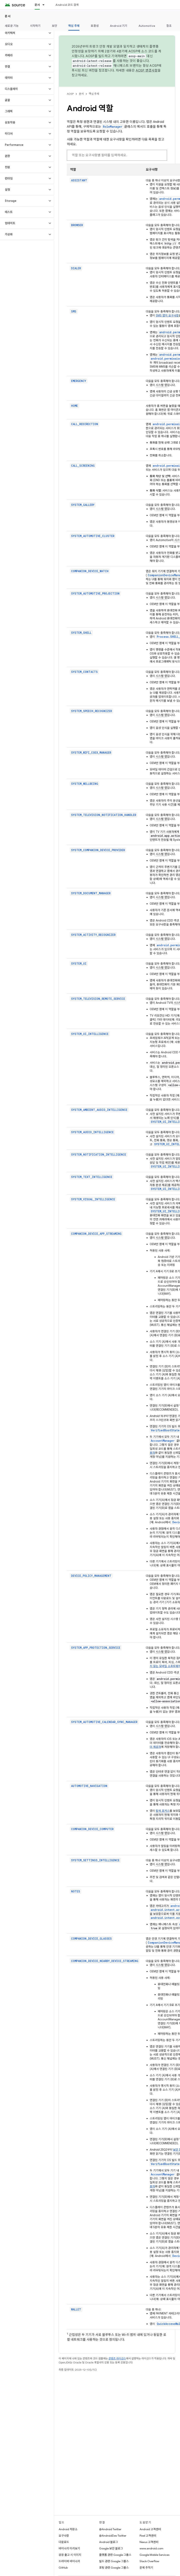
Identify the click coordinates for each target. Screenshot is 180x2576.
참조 (169, 26)
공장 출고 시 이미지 (70, 2555)
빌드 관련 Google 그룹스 (114, 2561)
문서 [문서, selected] (37, 5)
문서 (8, 16)
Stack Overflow (149, 2561)
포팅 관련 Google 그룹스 (114, 2567)
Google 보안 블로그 (111, 2548)
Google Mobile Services (154, 2555)
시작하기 (35, 26)
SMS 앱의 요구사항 (167, 315)
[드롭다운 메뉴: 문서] (45, 5)
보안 (54, 26)
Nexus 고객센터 (149, 2542)
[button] (23, 33)
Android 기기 (118, 26)
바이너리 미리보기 (69, 2548)
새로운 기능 (12, 26)
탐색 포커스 (163, 1811)
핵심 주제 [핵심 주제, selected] (73, 26)
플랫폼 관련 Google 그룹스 (115, 2555)
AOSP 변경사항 (147, 71)
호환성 (95, 26)
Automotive (147, 26)
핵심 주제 (94, 94)
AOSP (70, 94)
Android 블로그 (108, 2542)
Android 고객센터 (150, 2529)
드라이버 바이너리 (69, 2561)
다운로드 (64, 2542)
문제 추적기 (146, 2567)
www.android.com (151, 2548)
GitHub (63, 2567)
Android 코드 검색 (67, 5)
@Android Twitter (110, 2529)
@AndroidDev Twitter (112, 2535)
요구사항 (64, 2535)
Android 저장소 (68, 2529)
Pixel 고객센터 (148, 2535)
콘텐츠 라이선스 (117, 2358)
